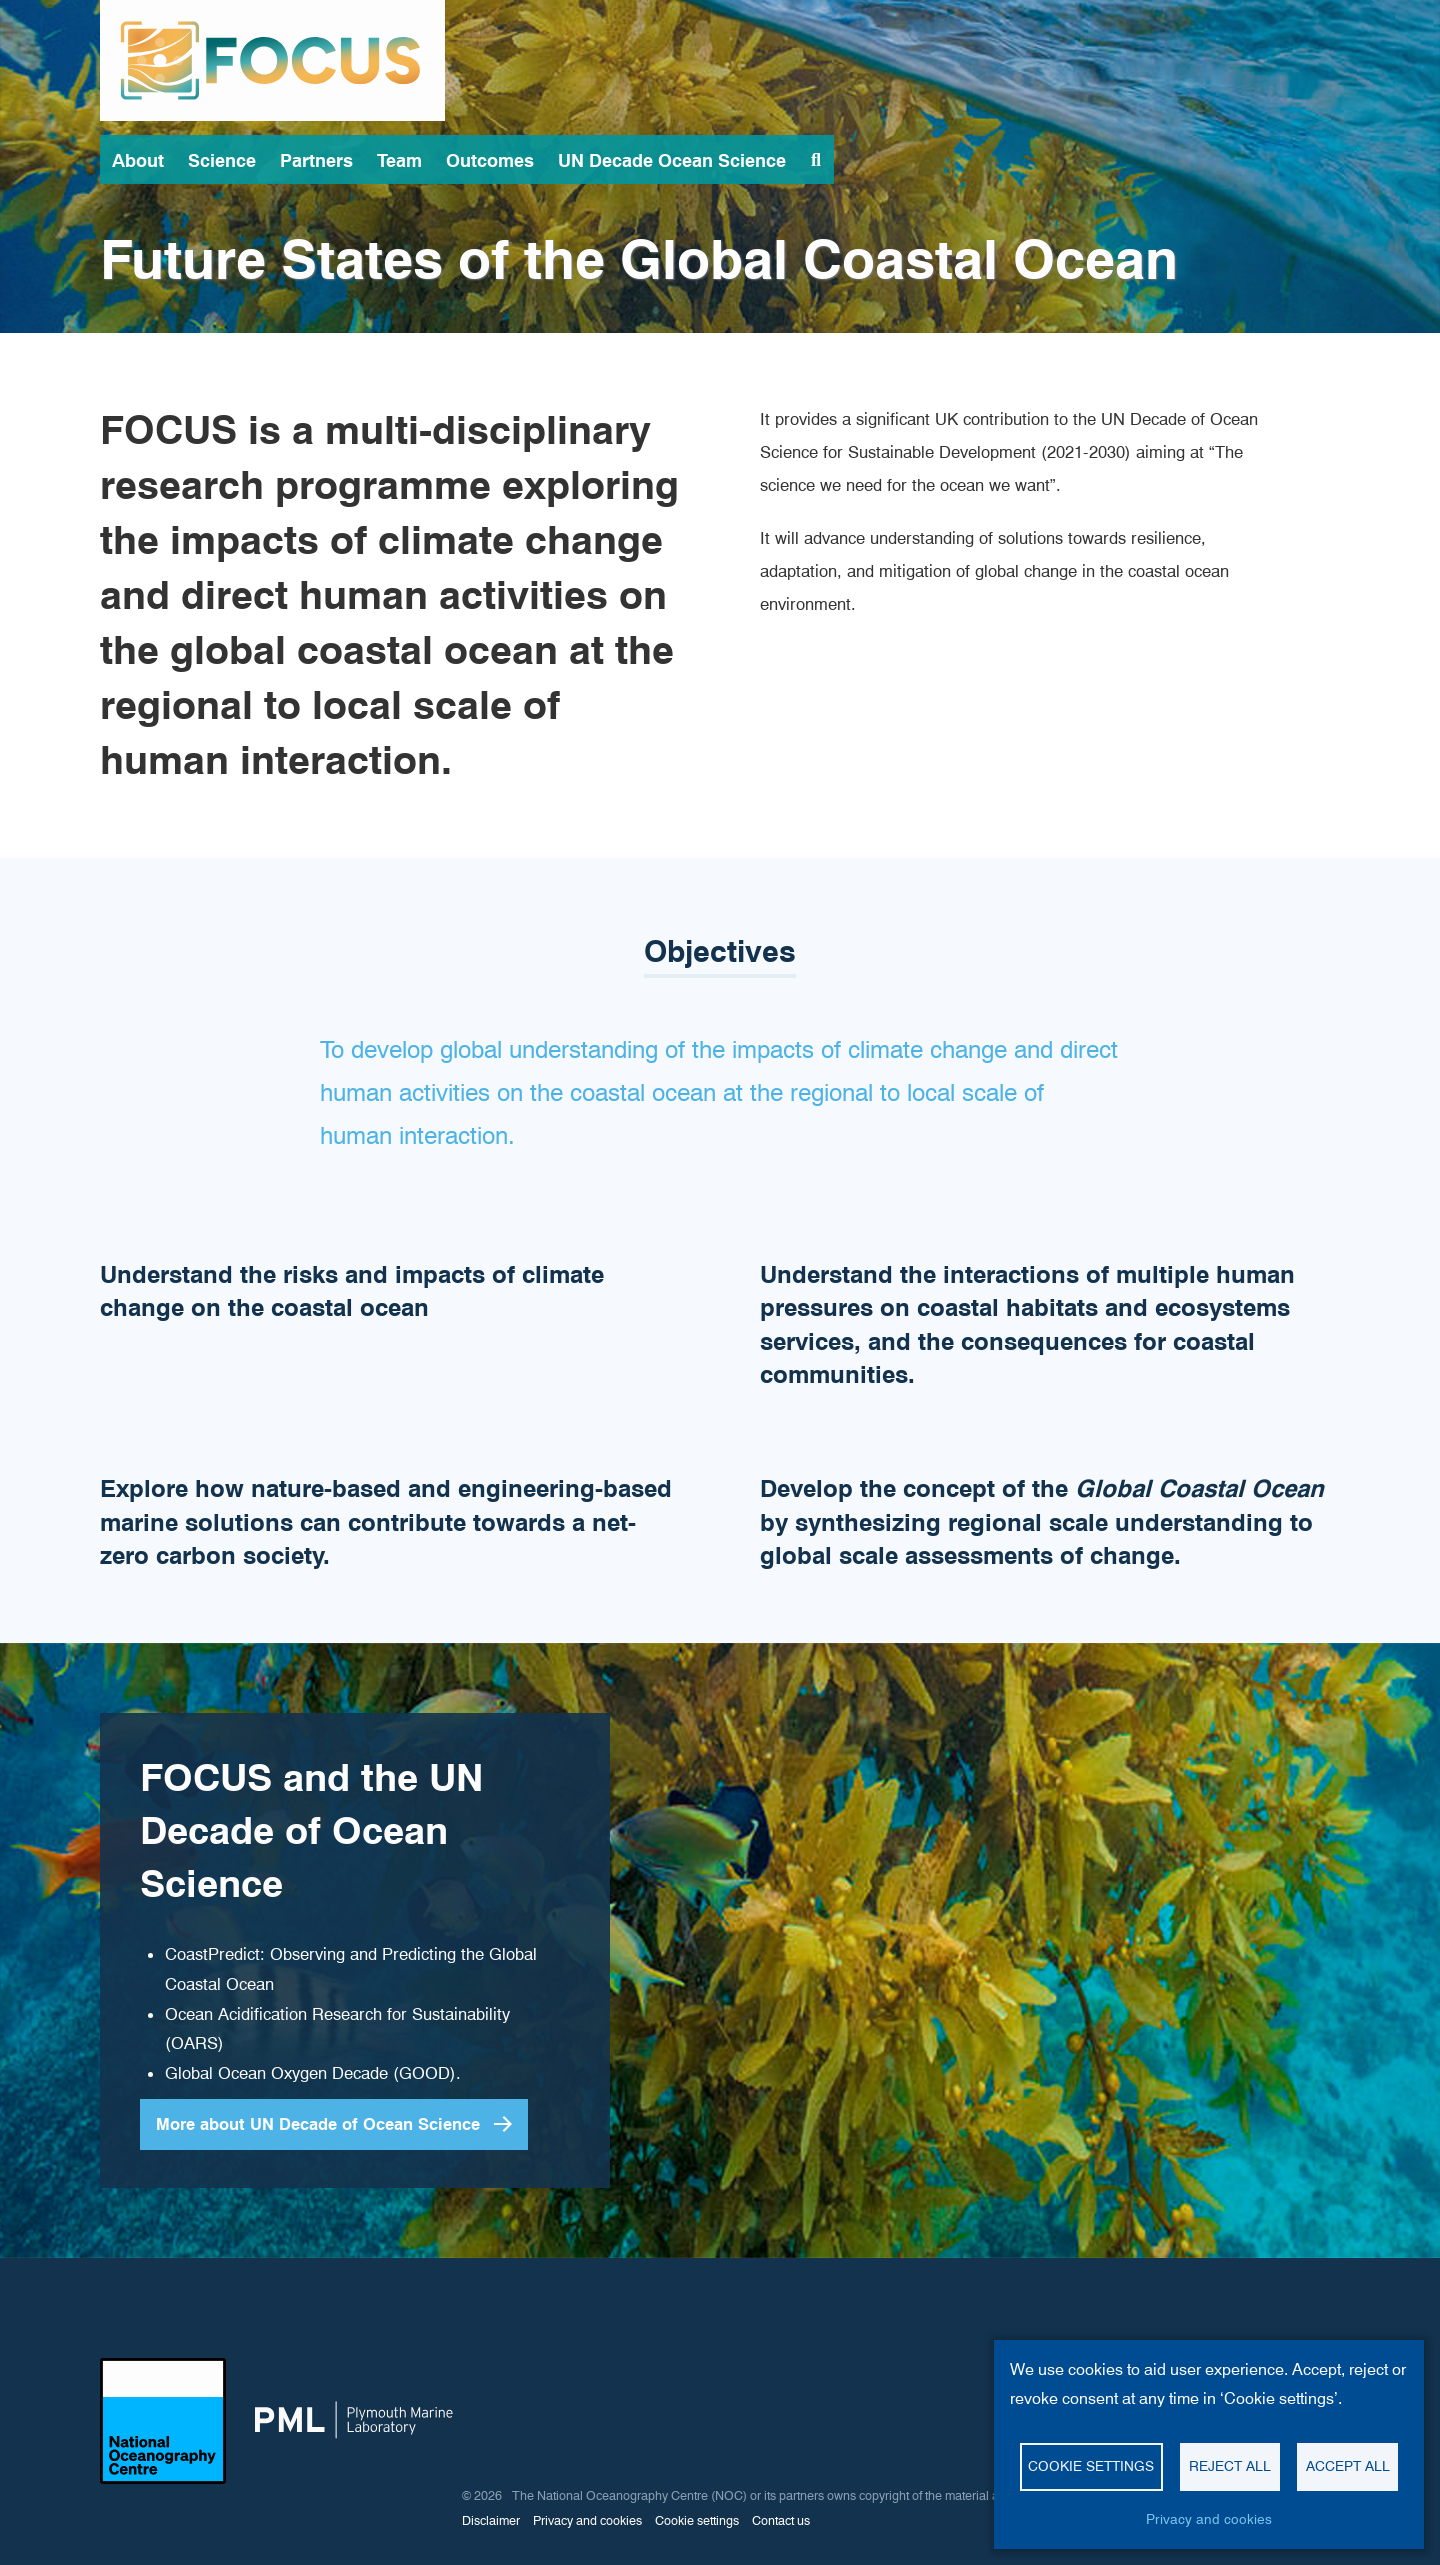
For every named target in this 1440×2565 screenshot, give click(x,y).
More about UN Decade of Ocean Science (318, 2124)
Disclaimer (491, 2520)
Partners (316, 160)
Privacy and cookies (1209, 2519)
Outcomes (490, 160)
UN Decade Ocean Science (672, 160)
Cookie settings (1091, 2466)
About (138, 160)
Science (222, 160)
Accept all (1348, 2466)
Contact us (781, 2520)
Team (399, 160)
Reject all (1230, 2466)
